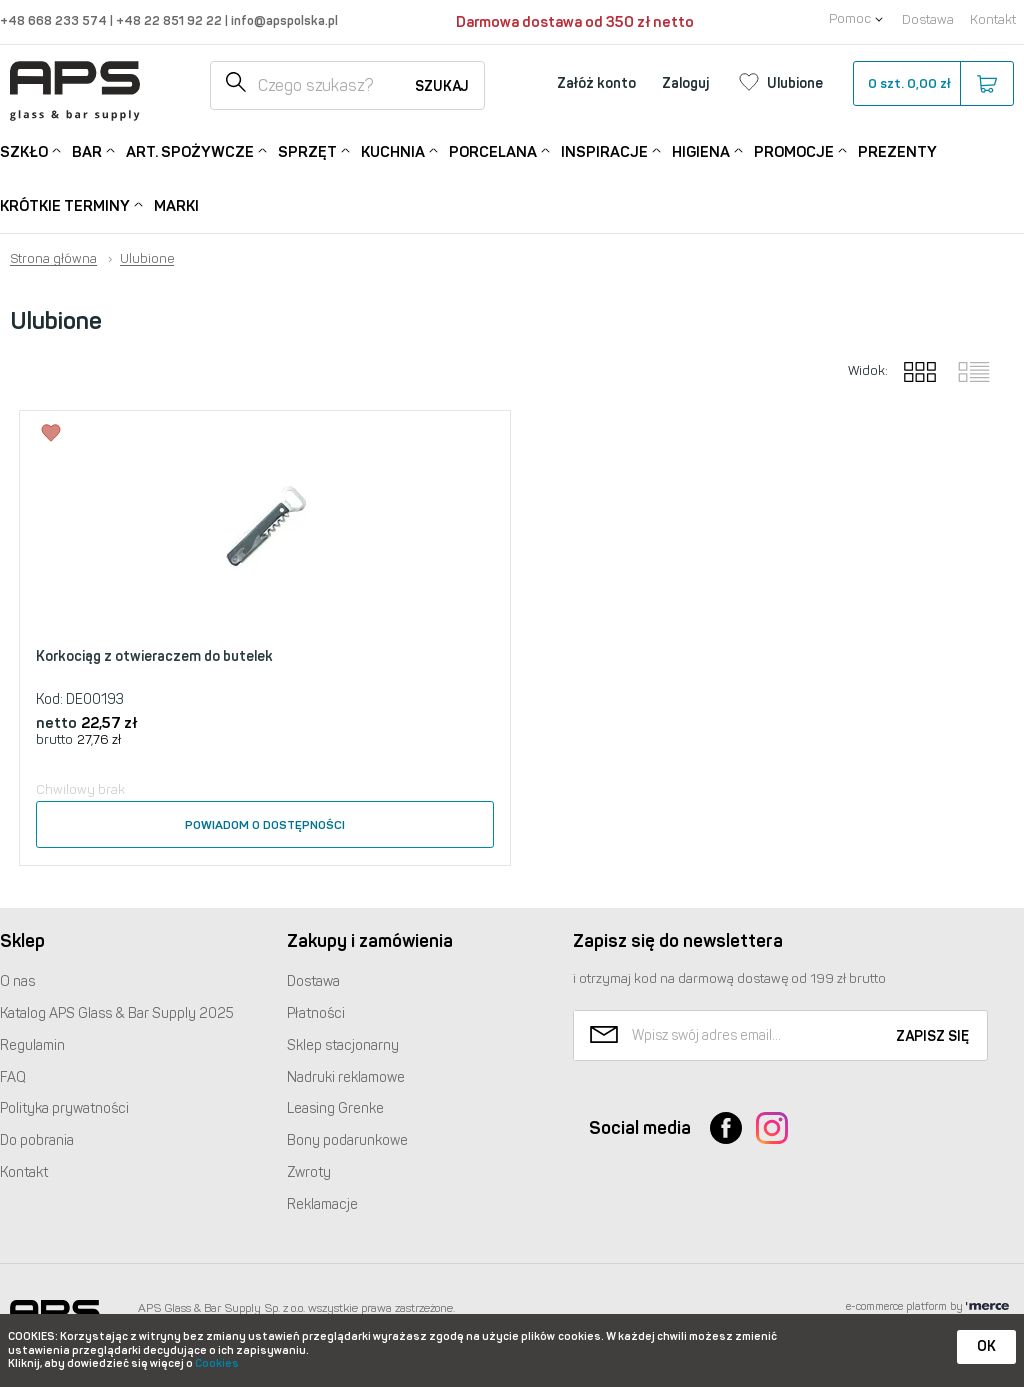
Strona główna (53, 259)
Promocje (794, 150)
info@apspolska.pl (283, 20)
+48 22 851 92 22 (170, 20)
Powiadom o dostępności (265, 825)
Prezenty (897, 152)
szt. (932, 84)
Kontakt (993, 19)
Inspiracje (604, 150)
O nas (17, 981)
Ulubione (147, 259)
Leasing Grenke (335, 1108)
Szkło (24, 150)
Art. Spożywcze (190, 150)
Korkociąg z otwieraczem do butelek (154, 656)
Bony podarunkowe (347, 1140)
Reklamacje (322, 1204)
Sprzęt (307, 150)
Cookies (217, 1363)
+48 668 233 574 (55, 20)
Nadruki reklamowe (346, 1077)
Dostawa (928, 19)
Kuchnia (393, 150)
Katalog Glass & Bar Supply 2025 (117, 1013)
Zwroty (309, 1172)
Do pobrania (37, 1140)
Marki (176, 206)
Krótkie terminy (65, 204)
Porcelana (493, 150)
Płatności (316, 1013)
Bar (87, 150)
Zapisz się (932, 1036)
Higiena (701, 150)
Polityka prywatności (64, 1108)
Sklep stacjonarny (343, 1045)
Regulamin (32, 1045)
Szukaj (442, 86)
